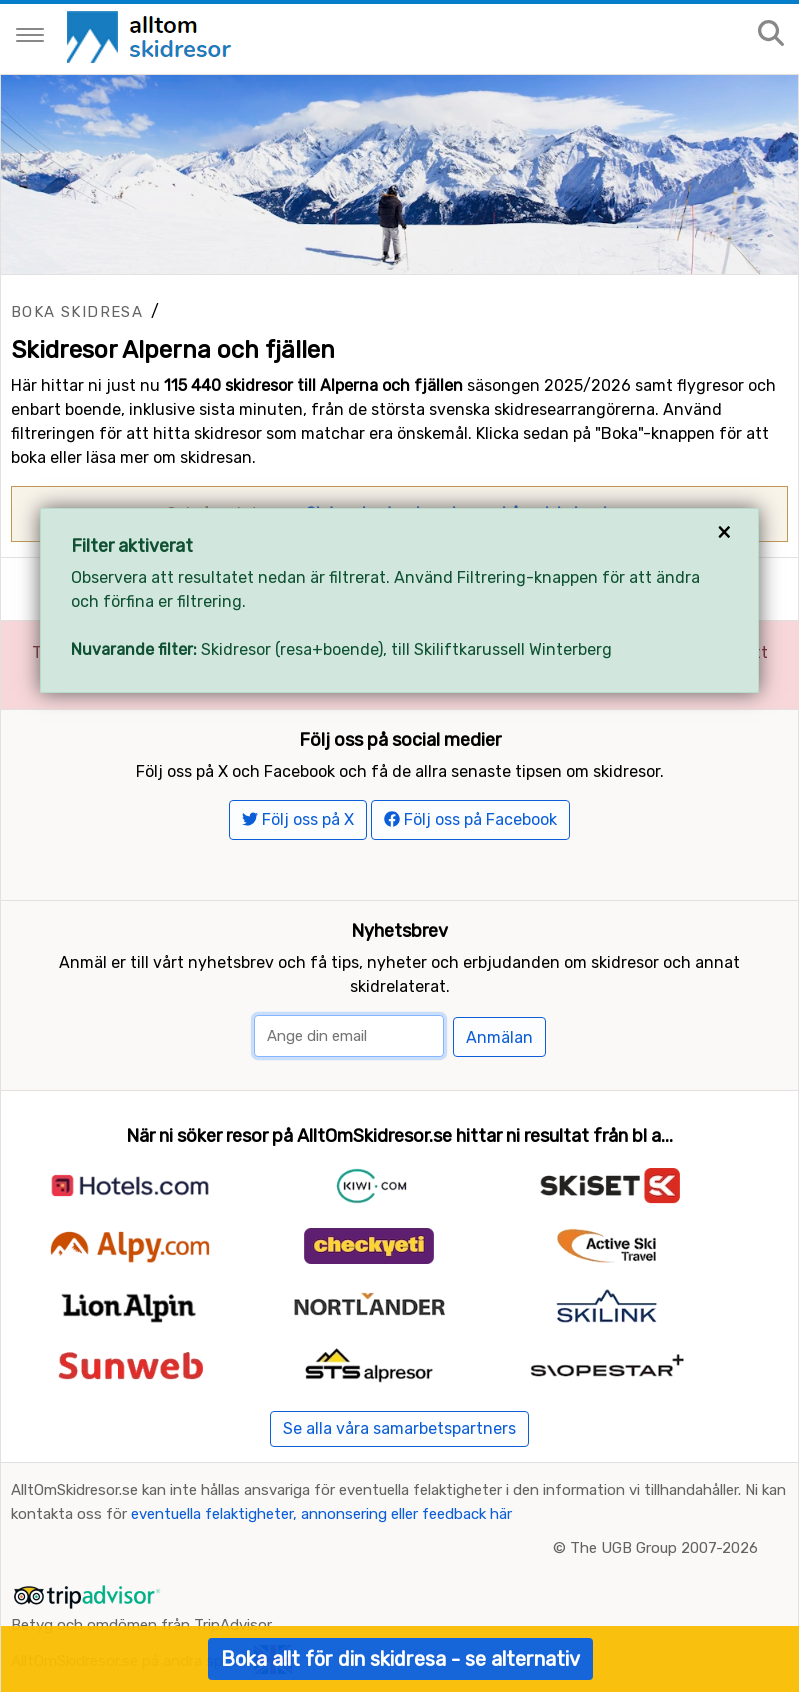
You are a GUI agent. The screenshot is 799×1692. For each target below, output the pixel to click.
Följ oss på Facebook (470, 819)
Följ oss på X (298, 819)
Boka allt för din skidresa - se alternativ (400, 1659)
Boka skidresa (77, 312)
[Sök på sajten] (771, 34)
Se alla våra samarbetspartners (399, 1428)
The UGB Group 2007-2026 (664, 1548)
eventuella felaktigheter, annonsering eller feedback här (321, 1514)
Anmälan (499, 1037)
